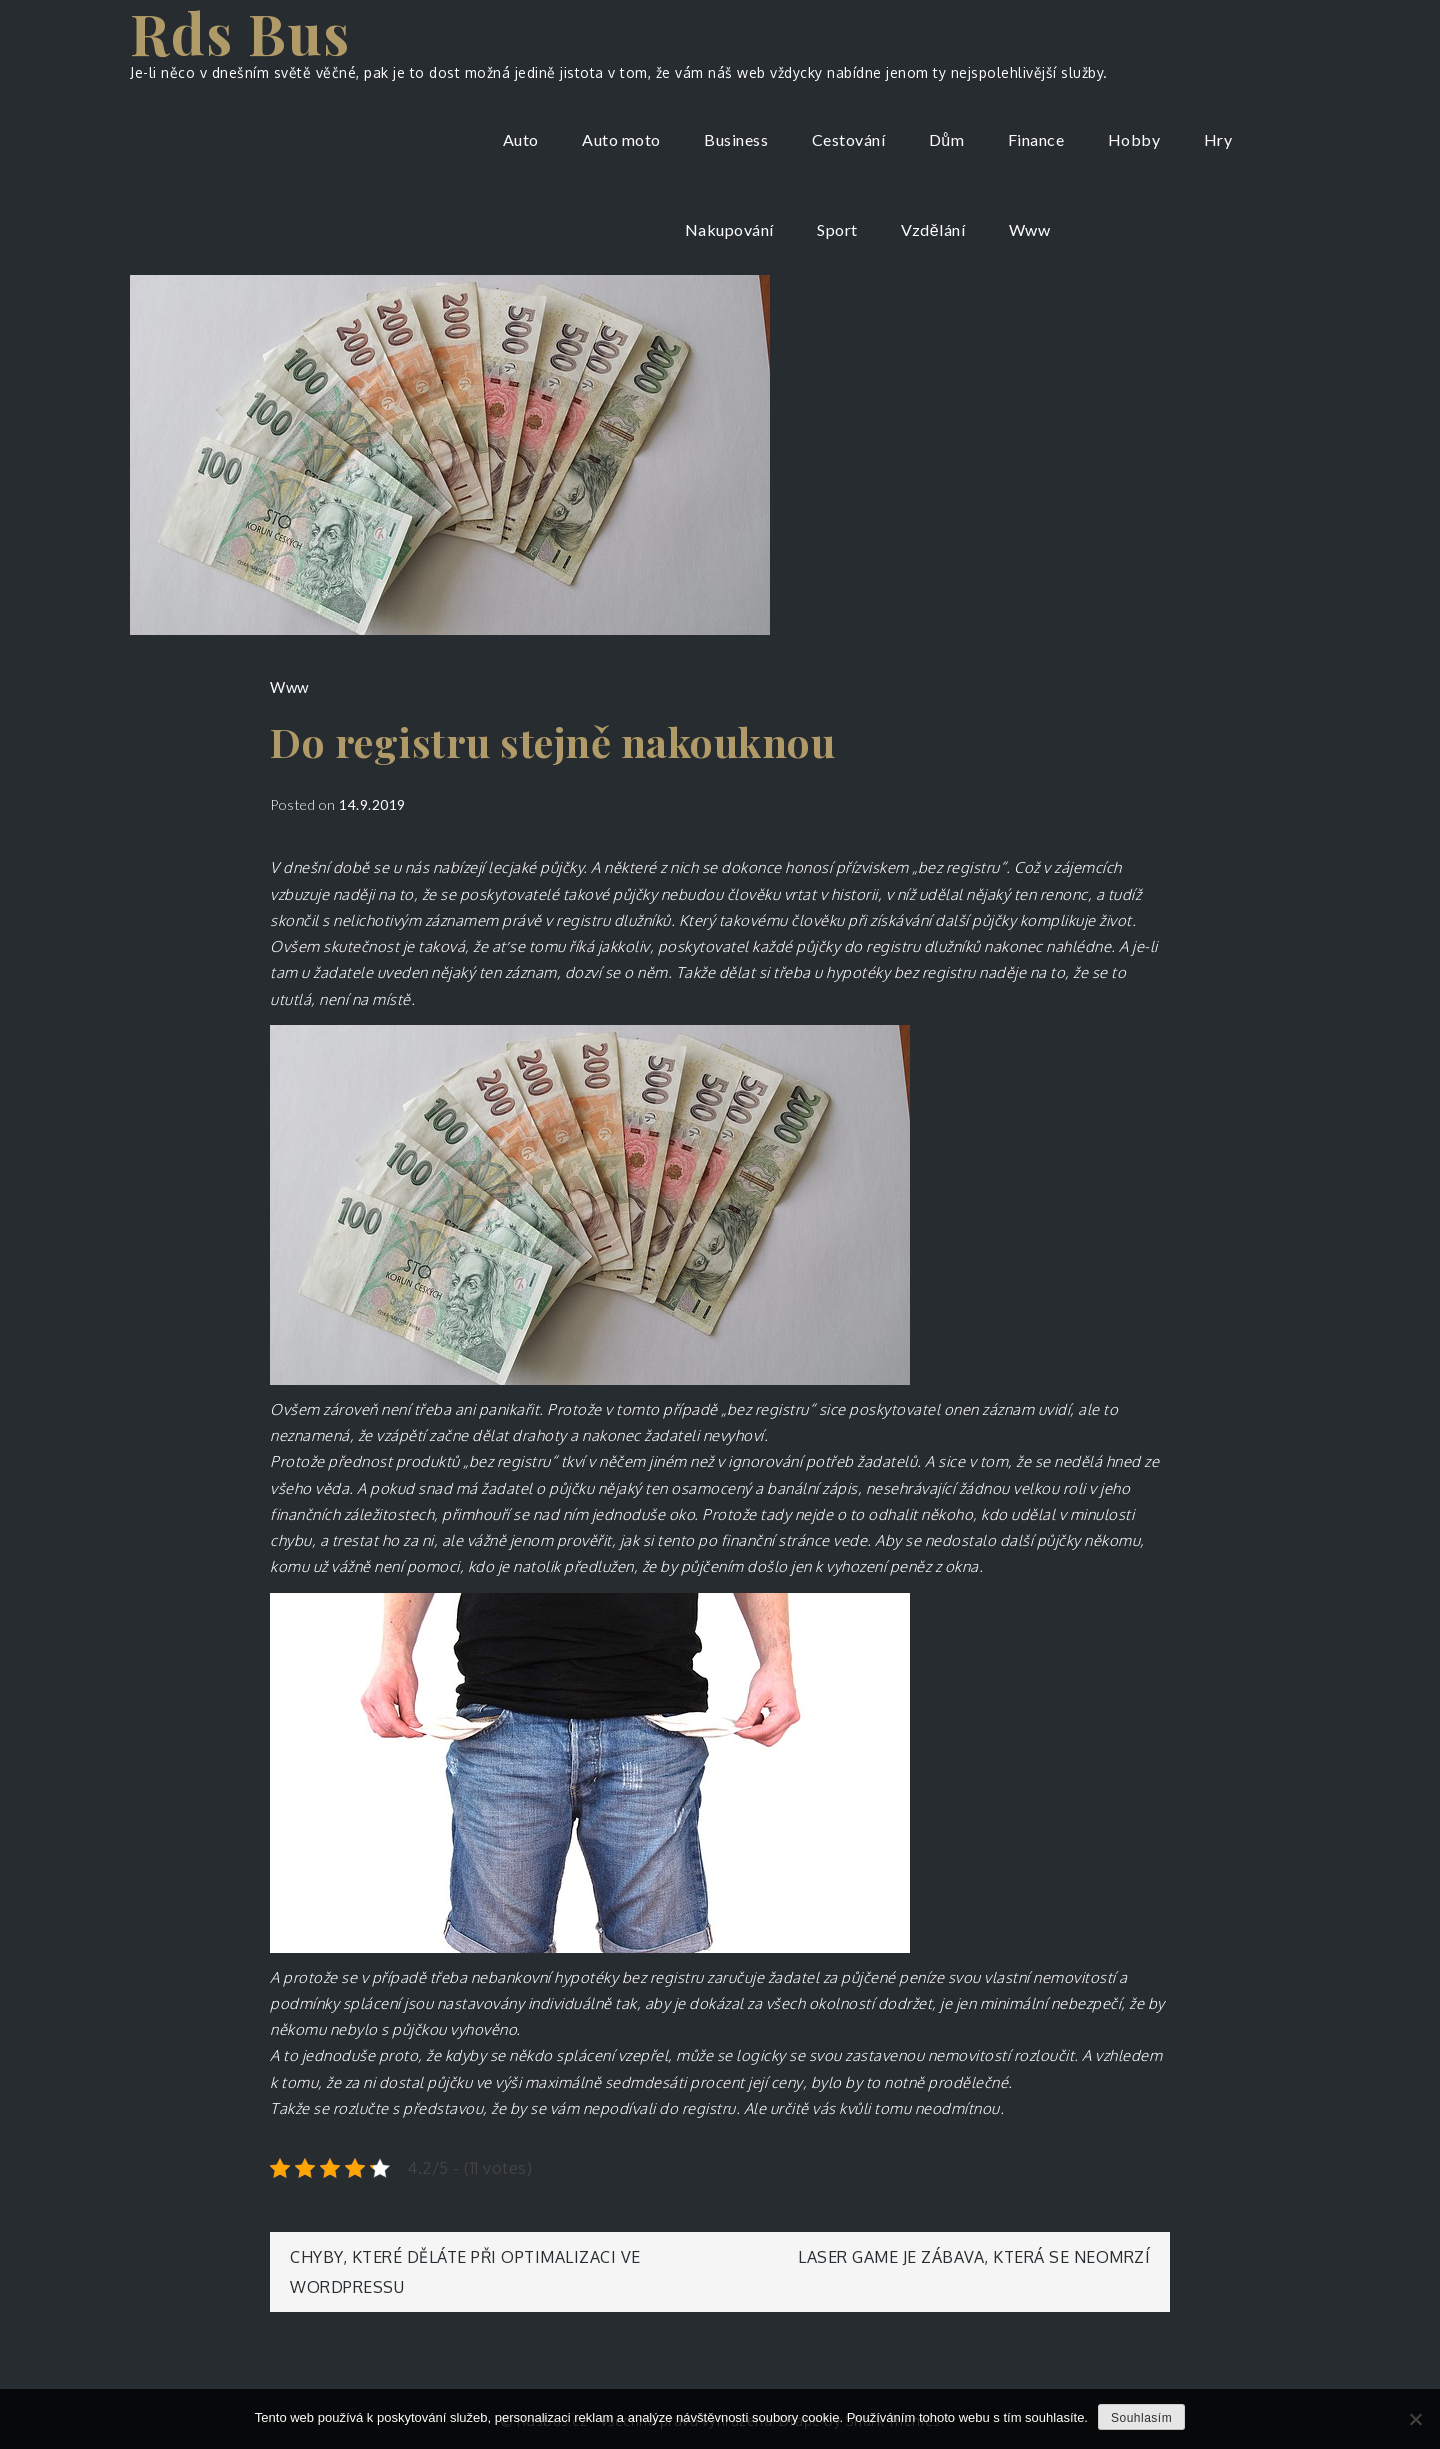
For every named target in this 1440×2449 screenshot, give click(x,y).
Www (1030, 229)
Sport (837, 229)
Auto (521, 139)
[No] (1415, 2419)
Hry (1218, 139)
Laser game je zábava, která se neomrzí (974, 2257)
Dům (946, 139)
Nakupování (729, 229)
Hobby (1134, 139)
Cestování (849, 139)
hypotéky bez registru (901, 972)
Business (736, 139)
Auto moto (621, 139)
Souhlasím (1141, 2418)
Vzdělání (933, 229)
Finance (1036, 139)
